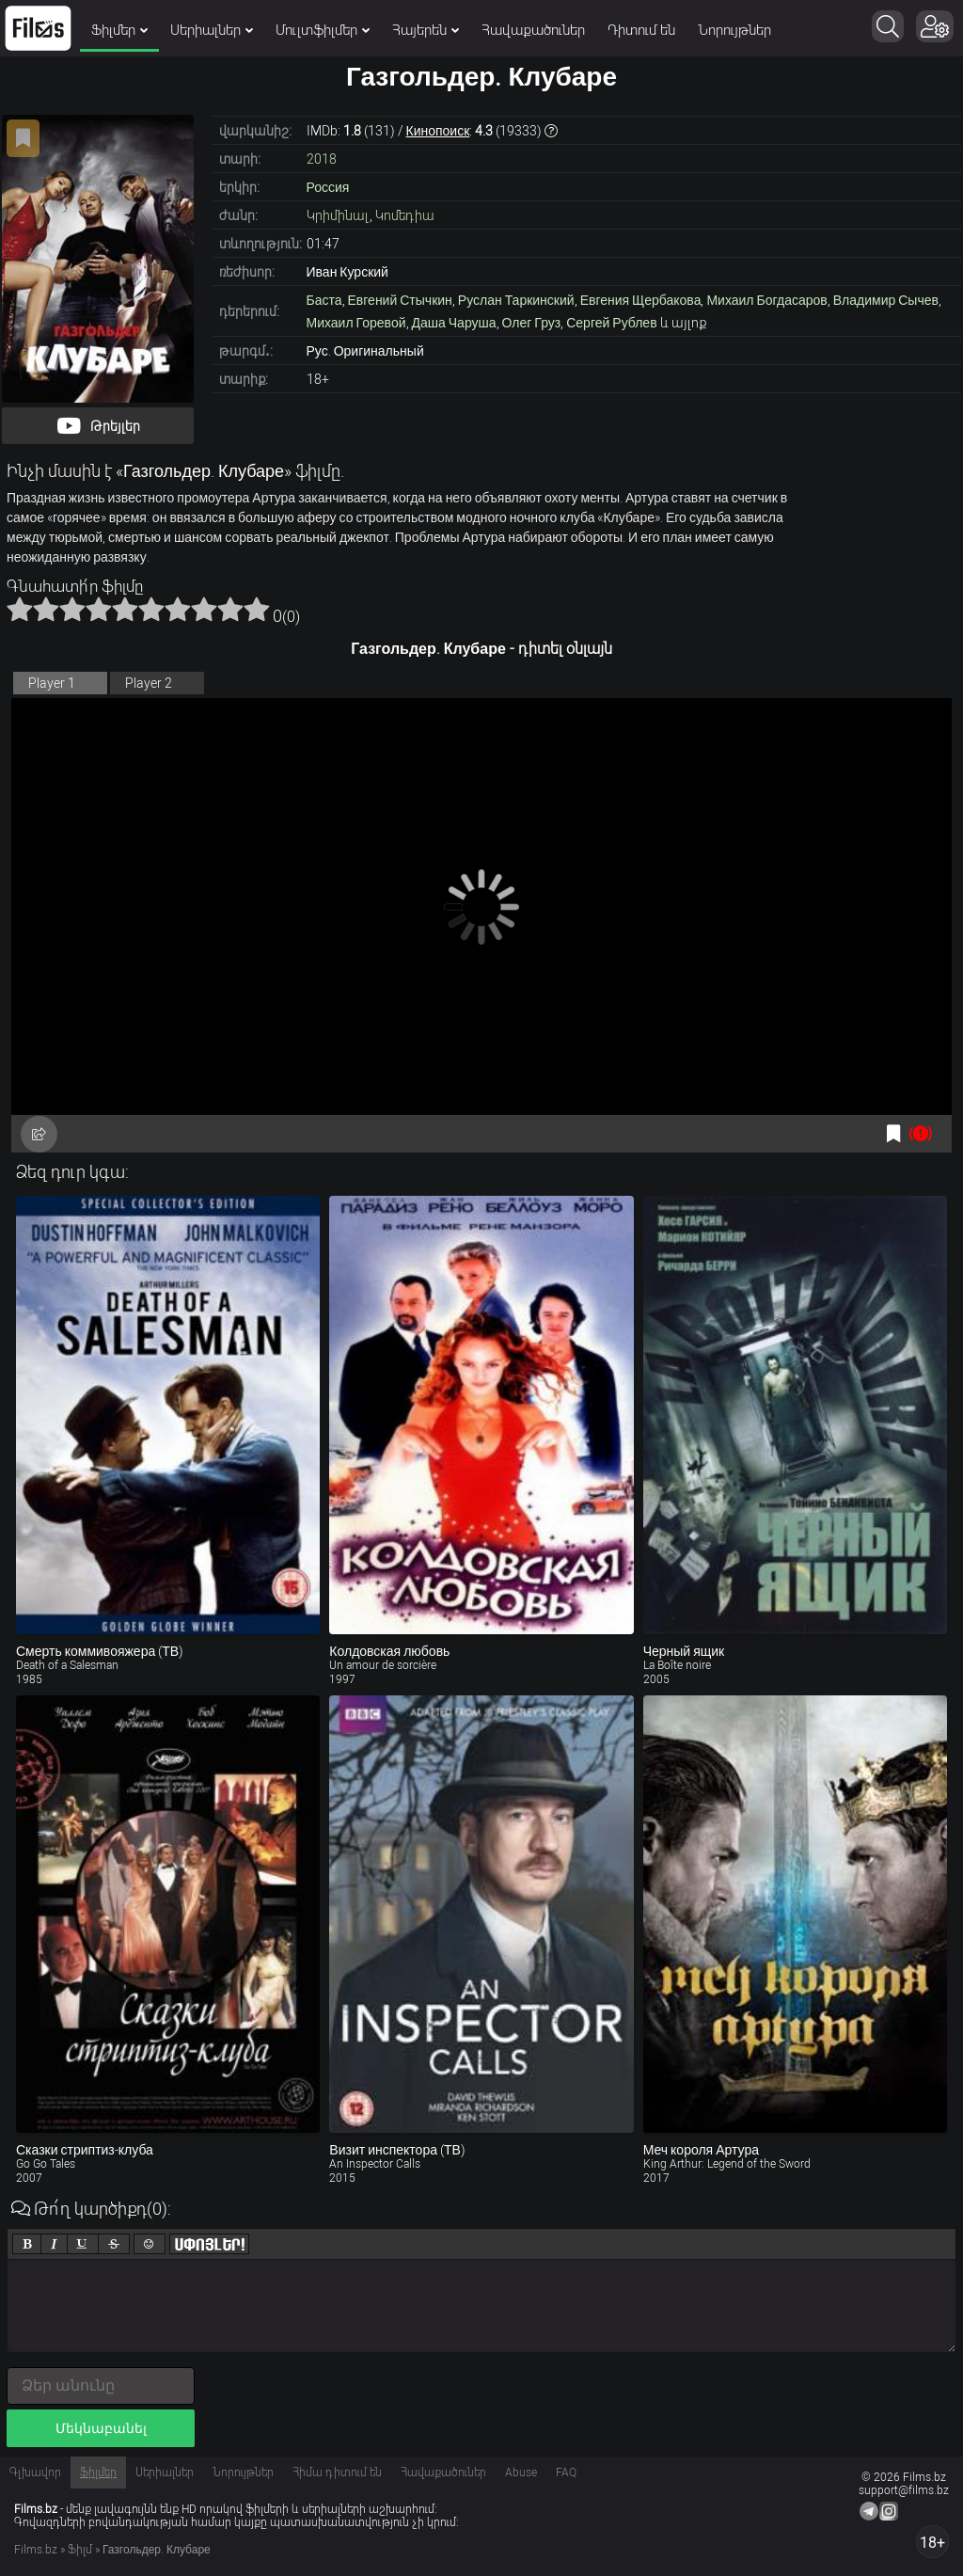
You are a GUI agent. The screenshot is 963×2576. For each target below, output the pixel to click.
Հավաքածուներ (533, 30)
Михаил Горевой (356, 322)
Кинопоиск (438, 130)
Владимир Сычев (886, 300)
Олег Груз (531, 322)
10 (257, 609)
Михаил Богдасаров (766, 300)
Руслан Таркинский (516, 300)
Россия (328, 187)
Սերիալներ (211, 30)
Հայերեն (425, 30)
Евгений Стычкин (400, 300)
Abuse (521, 2472)
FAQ (566, 2472)
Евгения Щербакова (641, 300)
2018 (322, 159)
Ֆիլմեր (119, 30)
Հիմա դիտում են (337, 2472)
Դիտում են (641, 30)
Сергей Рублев (611, 322)
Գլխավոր (35, 2472)
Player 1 (51, 683)
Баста (324, 300)
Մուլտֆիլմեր (323, 30)
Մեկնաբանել (101, 2428)
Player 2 (148, 683)
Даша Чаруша (454, 322)
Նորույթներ (734, 30)
